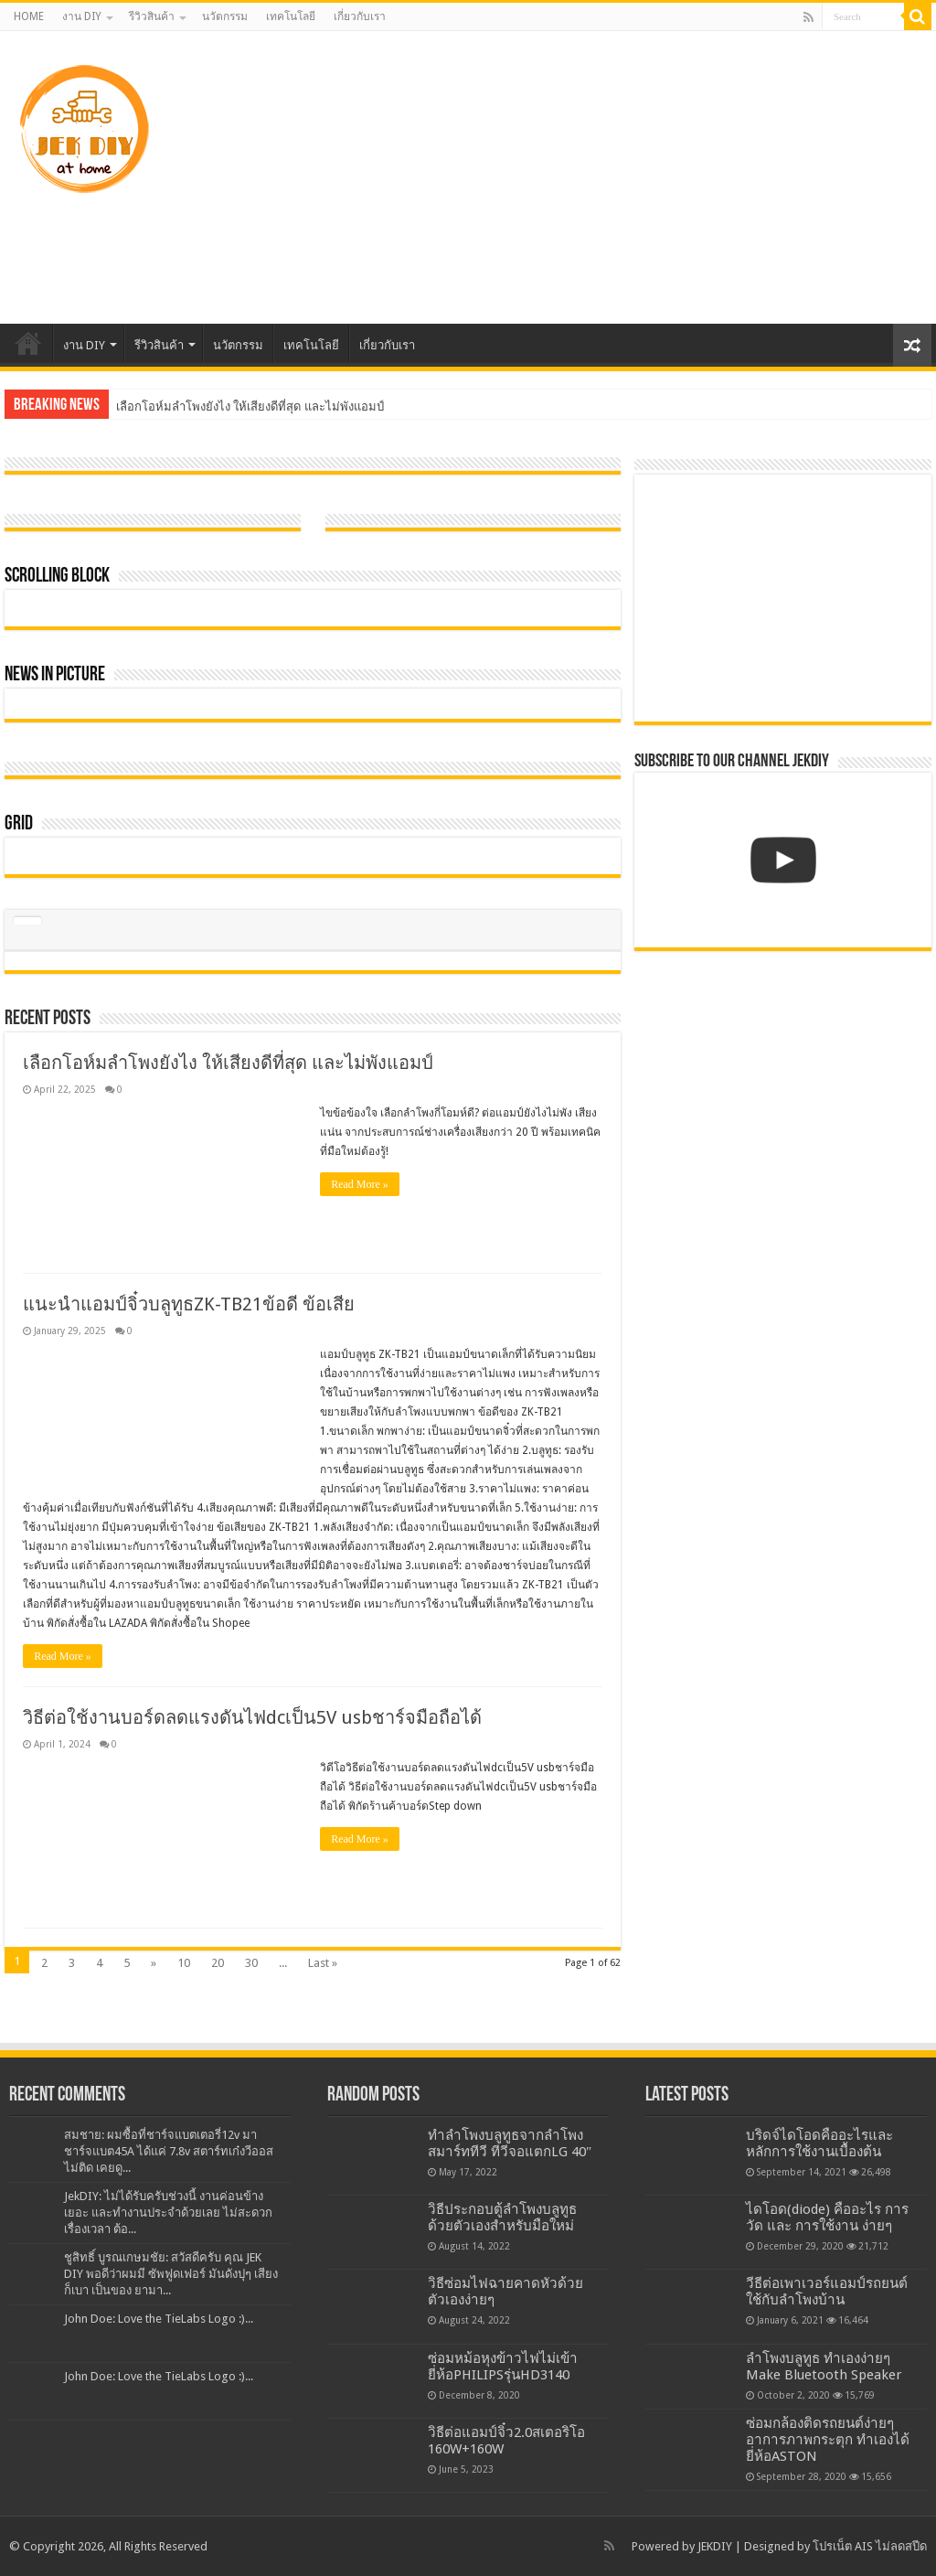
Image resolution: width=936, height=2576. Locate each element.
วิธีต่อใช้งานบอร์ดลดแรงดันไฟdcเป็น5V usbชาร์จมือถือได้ (252, 1717)
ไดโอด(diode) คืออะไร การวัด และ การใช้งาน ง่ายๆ (827, 2217)
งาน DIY (81, 16)
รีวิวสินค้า (152, 16)
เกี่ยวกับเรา (360, 16)
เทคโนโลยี (290, 16)
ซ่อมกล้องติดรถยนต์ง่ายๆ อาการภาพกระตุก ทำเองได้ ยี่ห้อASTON (827, 2439)
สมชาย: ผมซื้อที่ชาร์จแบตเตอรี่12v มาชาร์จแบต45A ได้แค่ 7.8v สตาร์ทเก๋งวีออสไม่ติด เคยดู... (168, 2151)
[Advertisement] (585, 177)
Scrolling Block (57, 576)
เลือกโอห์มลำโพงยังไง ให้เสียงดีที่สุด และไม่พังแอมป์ (250, 406)
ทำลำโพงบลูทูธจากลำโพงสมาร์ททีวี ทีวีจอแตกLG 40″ (509, 2143)
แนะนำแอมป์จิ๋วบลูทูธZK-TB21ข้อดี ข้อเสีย (189, 1304)
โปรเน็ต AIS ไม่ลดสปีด (870, 2546)
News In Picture (55, 675)
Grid (19, 824)
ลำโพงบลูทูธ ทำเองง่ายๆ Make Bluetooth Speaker (824, 2366)
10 (183, 1963)
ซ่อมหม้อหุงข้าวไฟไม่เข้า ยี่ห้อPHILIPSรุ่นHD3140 (503, 2366)
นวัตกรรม (225, 16)
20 (217, 1963)
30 (251, 1963)
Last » (322, 1963)
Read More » (359, 1184)
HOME (29, 16)
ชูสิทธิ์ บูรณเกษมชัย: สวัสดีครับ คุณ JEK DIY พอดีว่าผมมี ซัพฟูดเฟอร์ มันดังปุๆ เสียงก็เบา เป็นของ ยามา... (171, 2273)
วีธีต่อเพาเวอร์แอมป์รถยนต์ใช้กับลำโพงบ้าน (827, 2291)
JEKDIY (714, 2546)
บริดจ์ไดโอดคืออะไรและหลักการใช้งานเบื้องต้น (819, 2143)
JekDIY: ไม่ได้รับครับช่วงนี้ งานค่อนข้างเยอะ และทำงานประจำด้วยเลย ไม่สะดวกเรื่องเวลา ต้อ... (168, 2212)
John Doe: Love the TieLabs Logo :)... (158, 2318)
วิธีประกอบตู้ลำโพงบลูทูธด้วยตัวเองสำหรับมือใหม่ (502, 2217)
